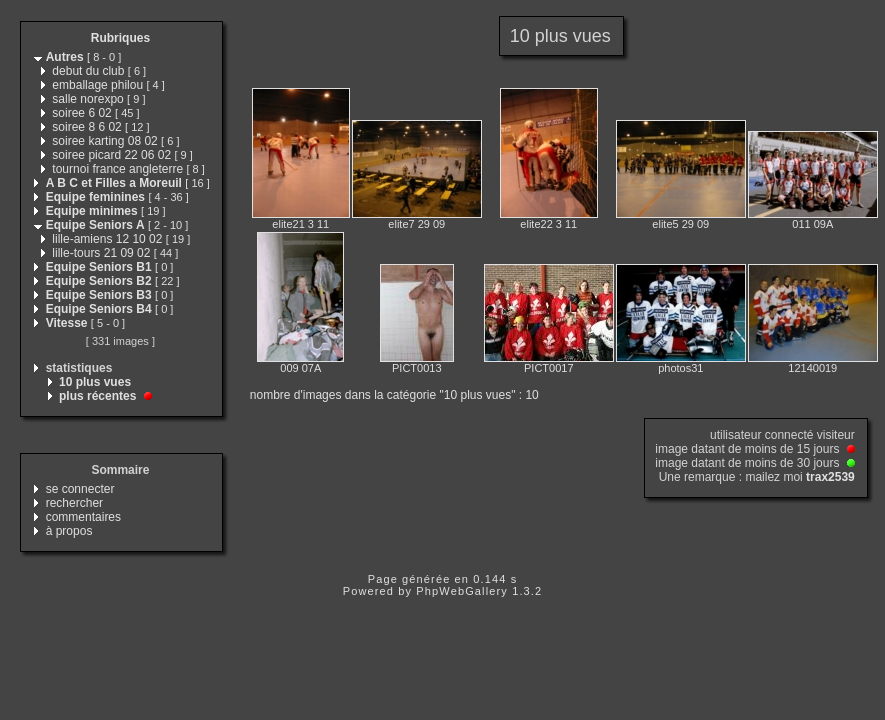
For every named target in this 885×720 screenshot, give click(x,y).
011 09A (812, 224)
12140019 (812, 368)
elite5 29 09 (680, 224)
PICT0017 (549, 368)
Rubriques (120, 38)
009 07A (300, 368)
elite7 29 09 (416, 224)
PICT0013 (417, 368)
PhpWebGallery (462, 591)
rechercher (74, 503)
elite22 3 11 (548, 224)
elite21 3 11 (300, 224)
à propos (69, 531)
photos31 (680, 368)
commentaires (83, 517)
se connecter (80, 489)
